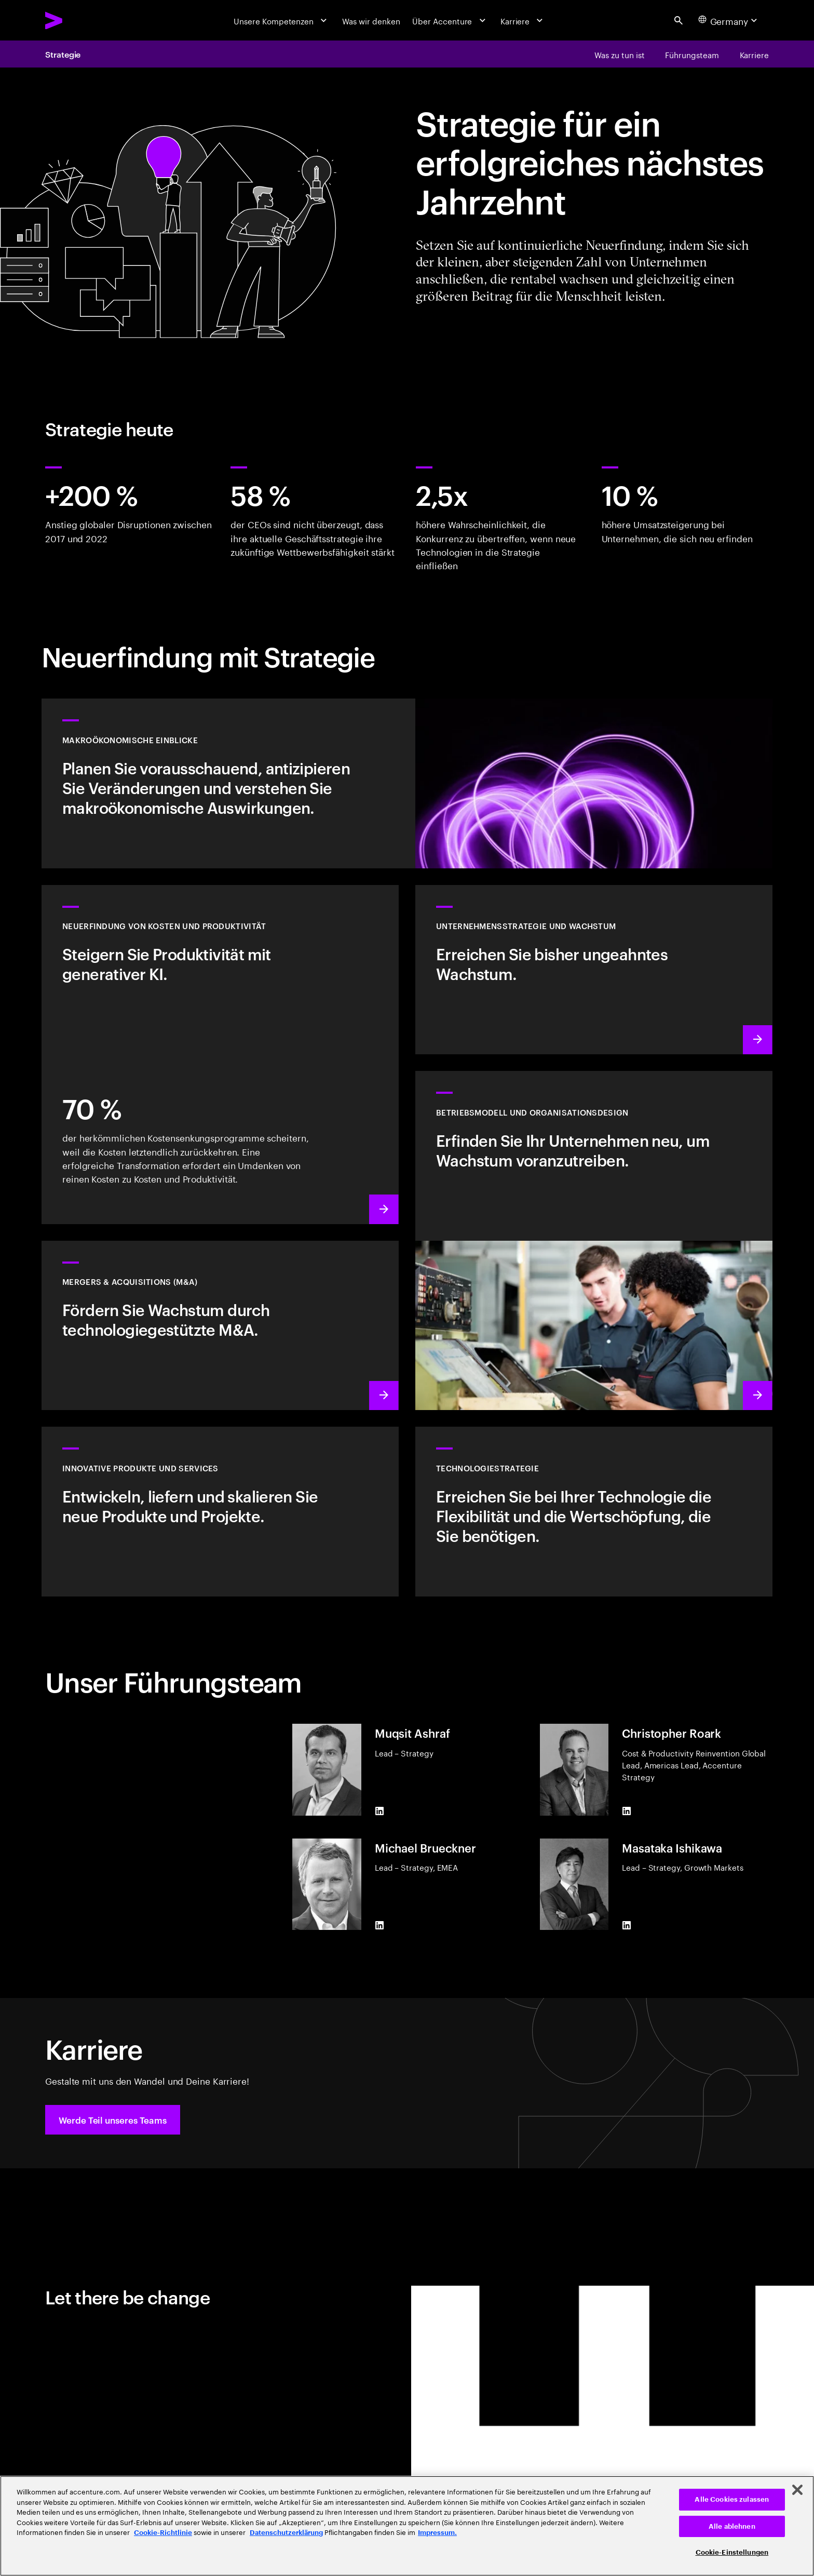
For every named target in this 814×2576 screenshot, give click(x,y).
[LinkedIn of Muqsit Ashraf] (378, 1810)
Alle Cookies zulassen (732, 2499)
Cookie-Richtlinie (163, 2532)
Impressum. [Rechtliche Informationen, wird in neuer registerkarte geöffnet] (437, 2532)
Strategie (62, 54)
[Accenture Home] (79, 20)
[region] (407, 2526)
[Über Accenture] (450, 20)
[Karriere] (523, 20)
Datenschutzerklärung (286, 2532)
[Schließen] (797, 2489)
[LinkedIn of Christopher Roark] (626, 1810)
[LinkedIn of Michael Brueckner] (378, 1925)
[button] (112, 2120)
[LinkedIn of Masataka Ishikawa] (626, 1925)
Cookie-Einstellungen (732, 2552)
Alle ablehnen (732, 2526)
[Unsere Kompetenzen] (281, 20)
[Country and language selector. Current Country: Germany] (729, 20)
